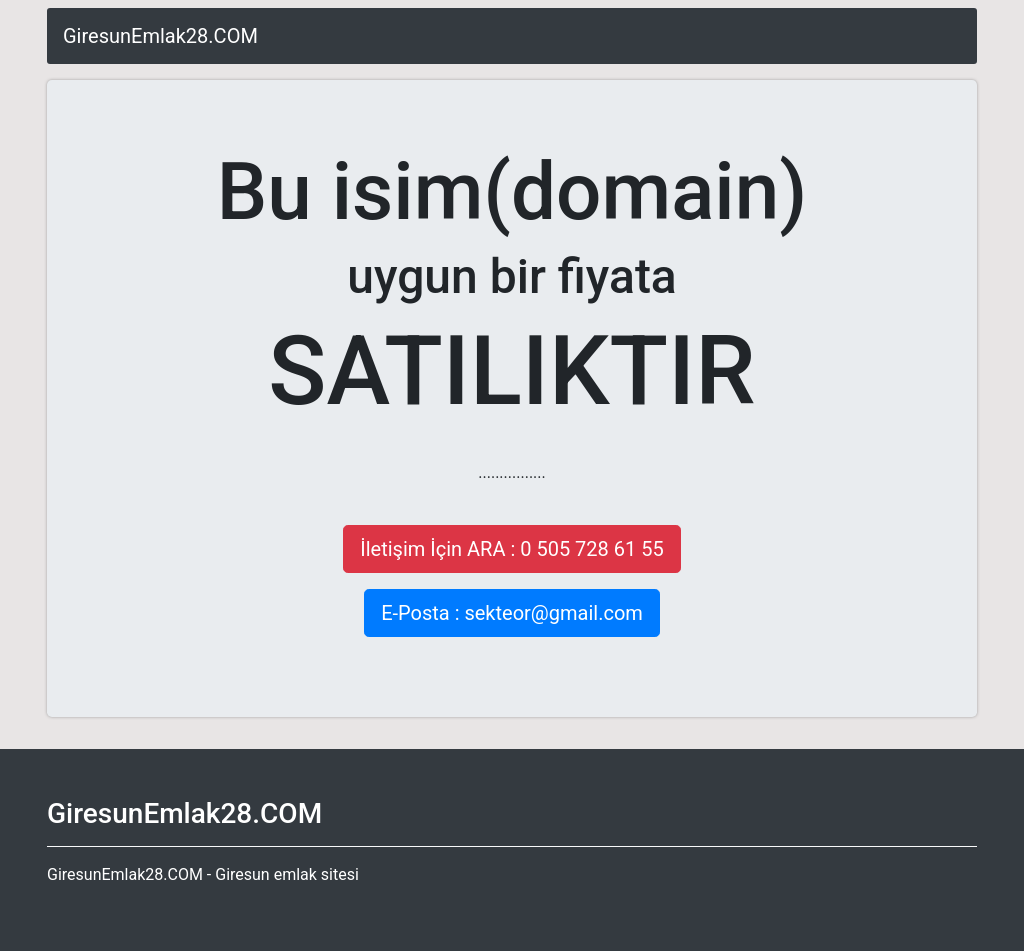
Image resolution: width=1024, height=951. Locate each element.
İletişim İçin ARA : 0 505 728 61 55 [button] (511, 549)
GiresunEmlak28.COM (160, 36)
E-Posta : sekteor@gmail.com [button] (512, 613)
